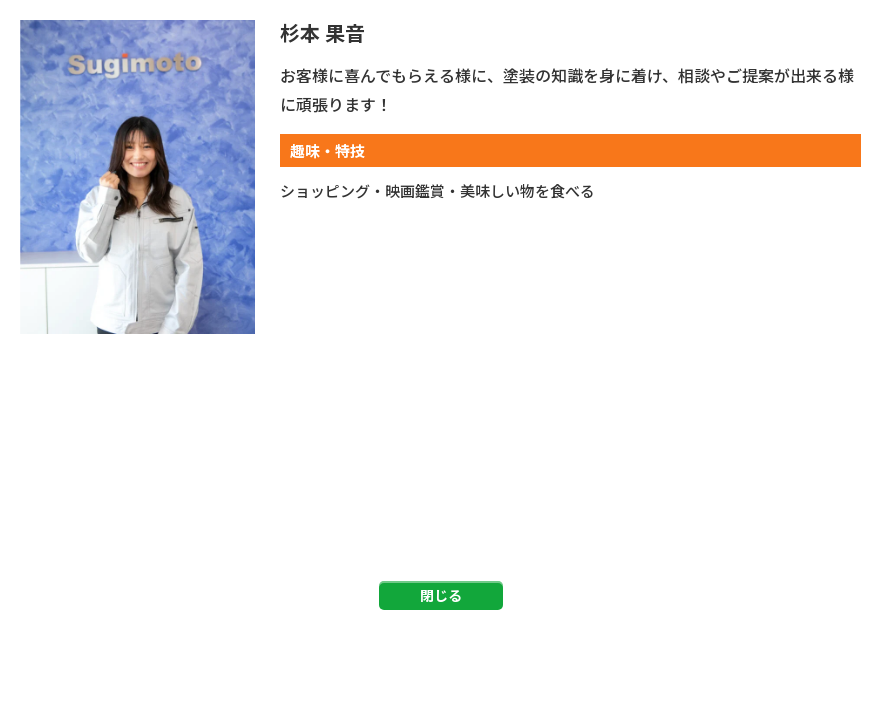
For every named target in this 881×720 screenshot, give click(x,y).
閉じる (441, 595)
